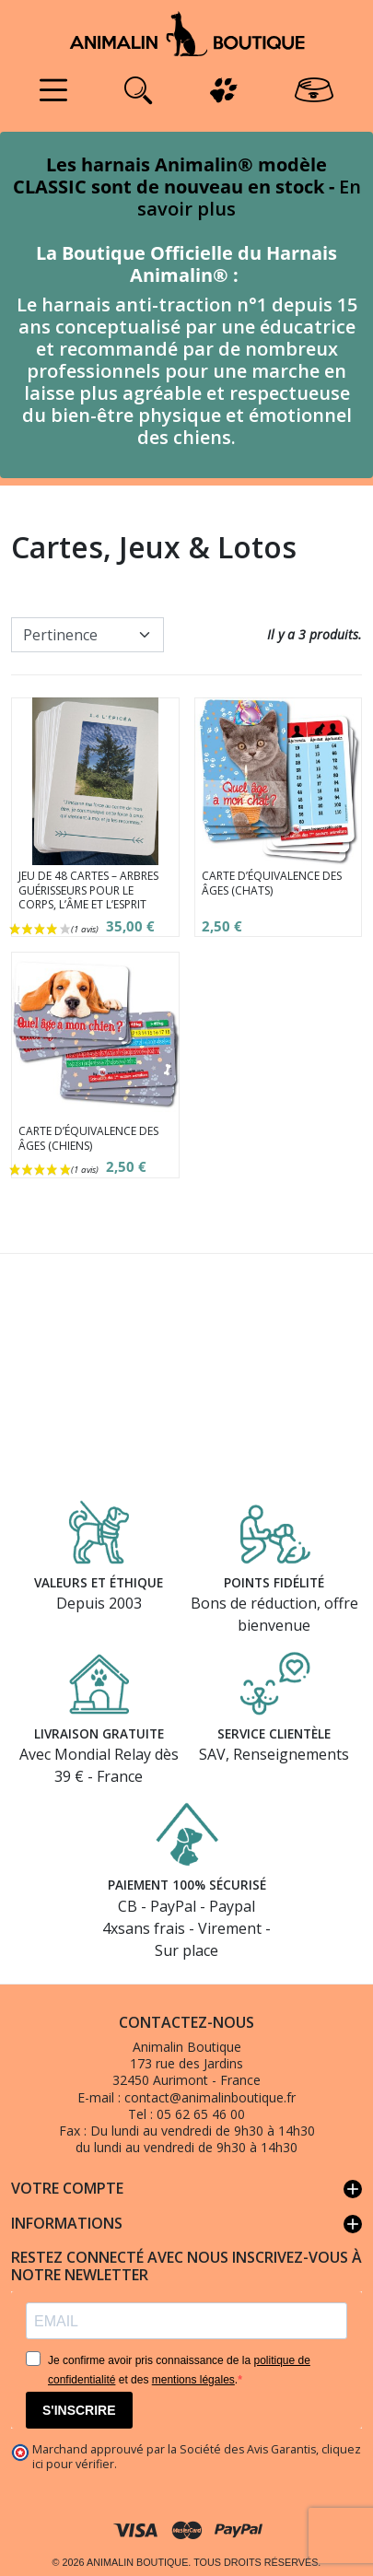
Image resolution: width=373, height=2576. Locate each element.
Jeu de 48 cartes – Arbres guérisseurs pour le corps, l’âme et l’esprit (88, 890)
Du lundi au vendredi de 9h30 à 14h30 (202, 2130)
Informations (186, 2224)
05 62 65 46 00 (201, 2114)
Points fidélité (274, 1581)
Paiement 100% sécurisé (186, 1884)
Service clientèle (274, 1732)
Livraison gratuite (98, 1732)
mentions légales (193, 2379)
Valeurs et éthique (99, 1581)
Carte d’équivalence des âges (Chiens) (88, 1138)
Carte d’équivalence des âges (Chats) (272, 883)
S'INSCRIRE (79, 2410)
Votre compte (186, 2189)
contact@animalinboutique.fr (210, 2097)
